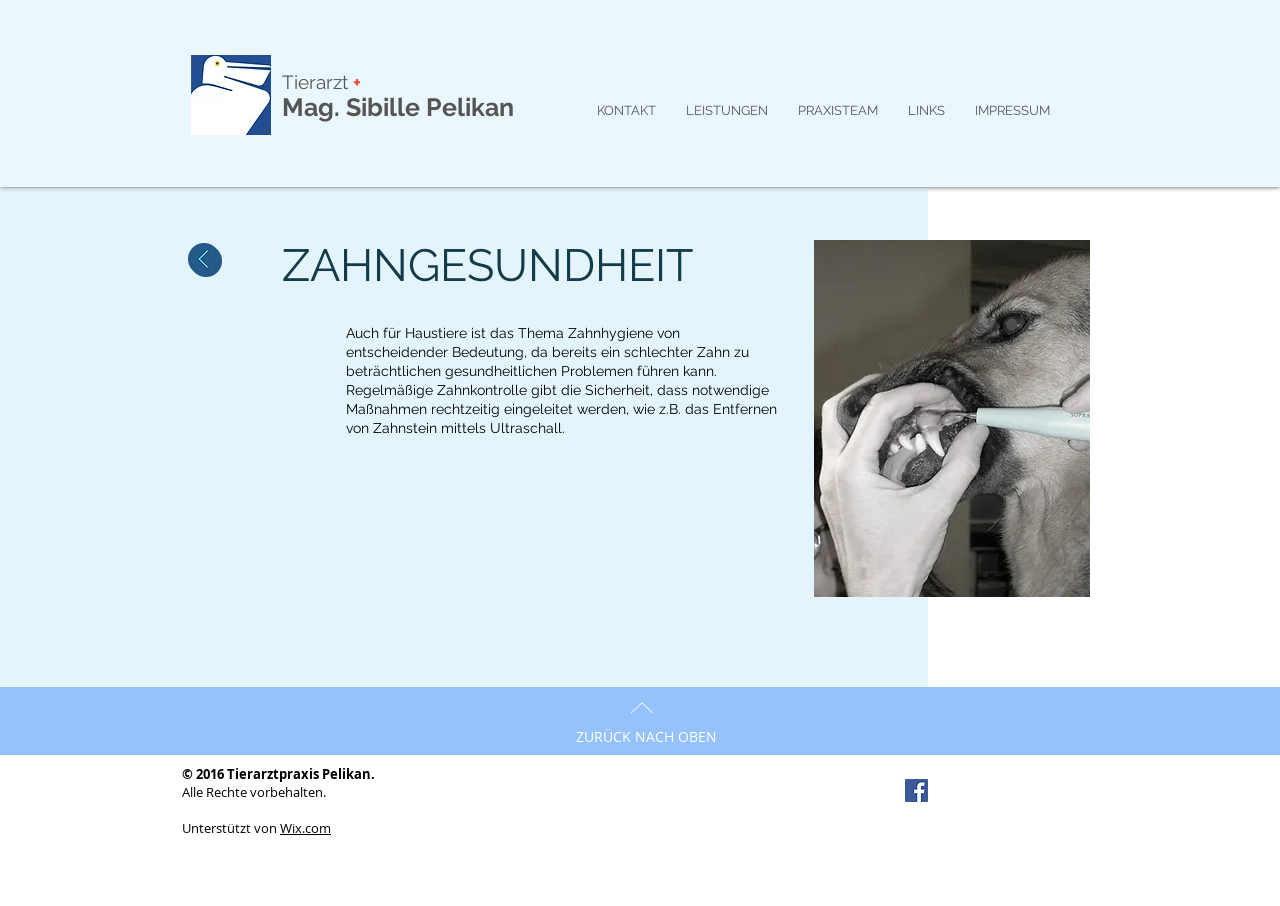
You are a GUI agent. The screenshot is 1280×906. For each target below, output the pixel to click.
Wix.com (305, 828)
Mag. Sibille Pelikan (398, 107)
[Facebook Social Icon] (916, 790)
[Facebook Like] (1002, 792)
